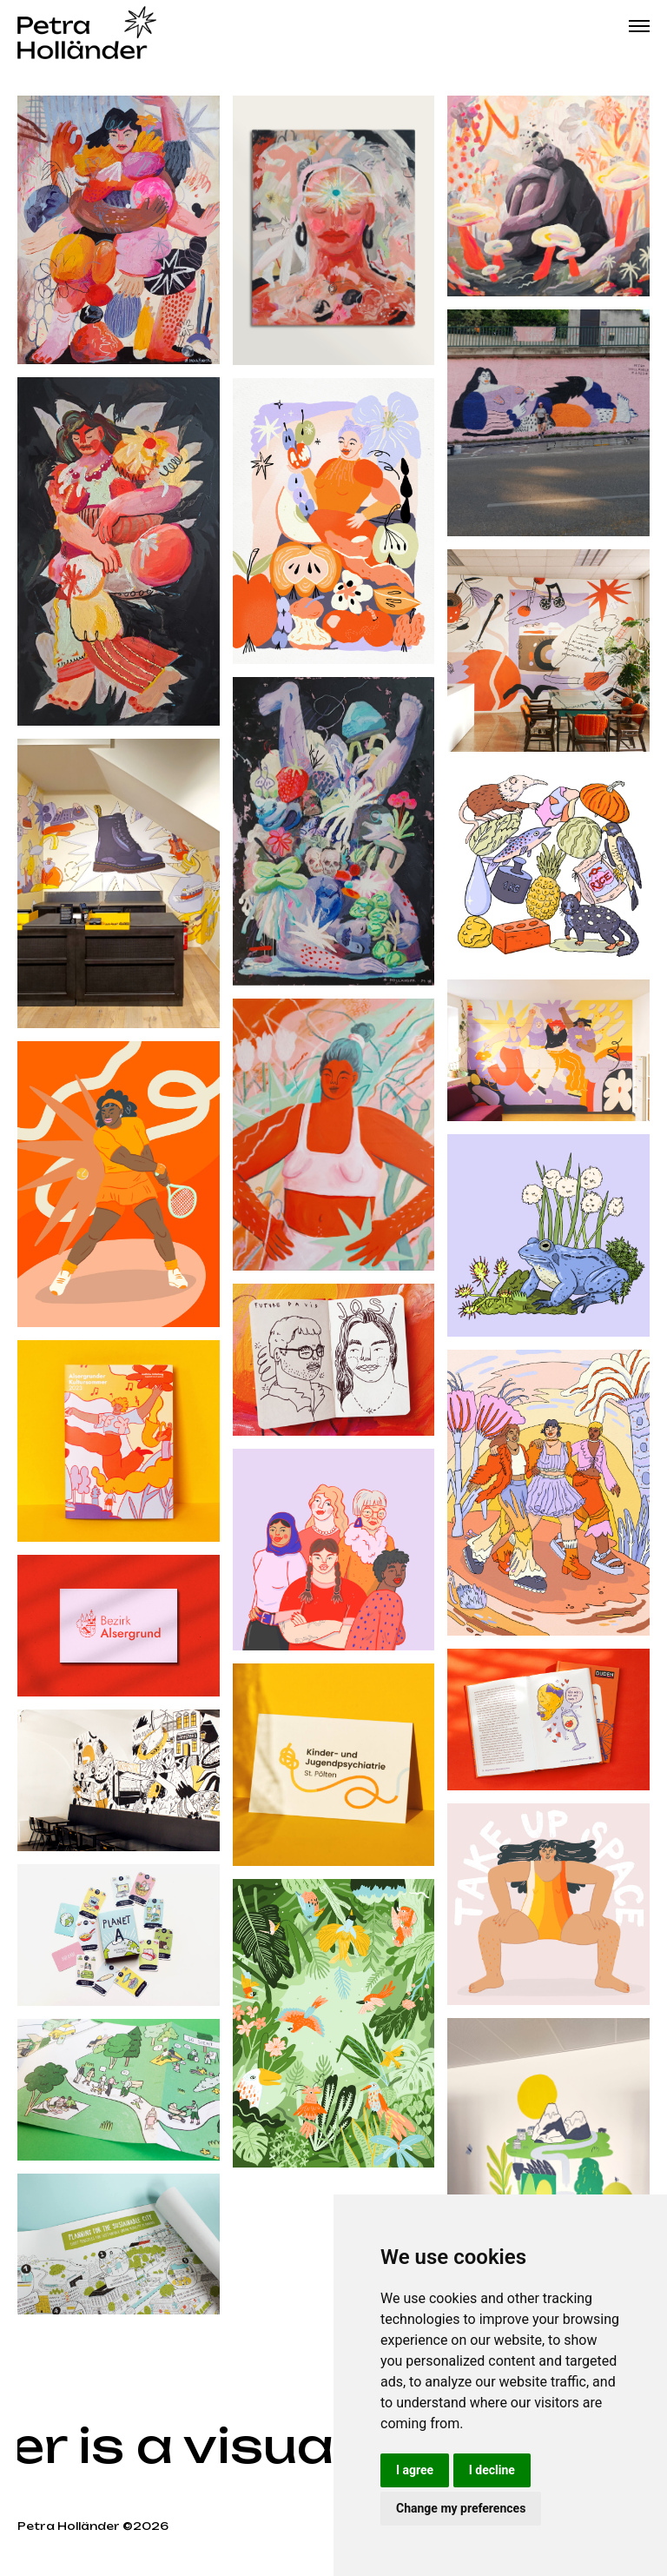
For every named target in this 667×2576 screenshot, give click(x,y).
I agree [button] (414, 2470)
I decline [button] (492, 2470)
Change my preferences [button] (460, 2508)
